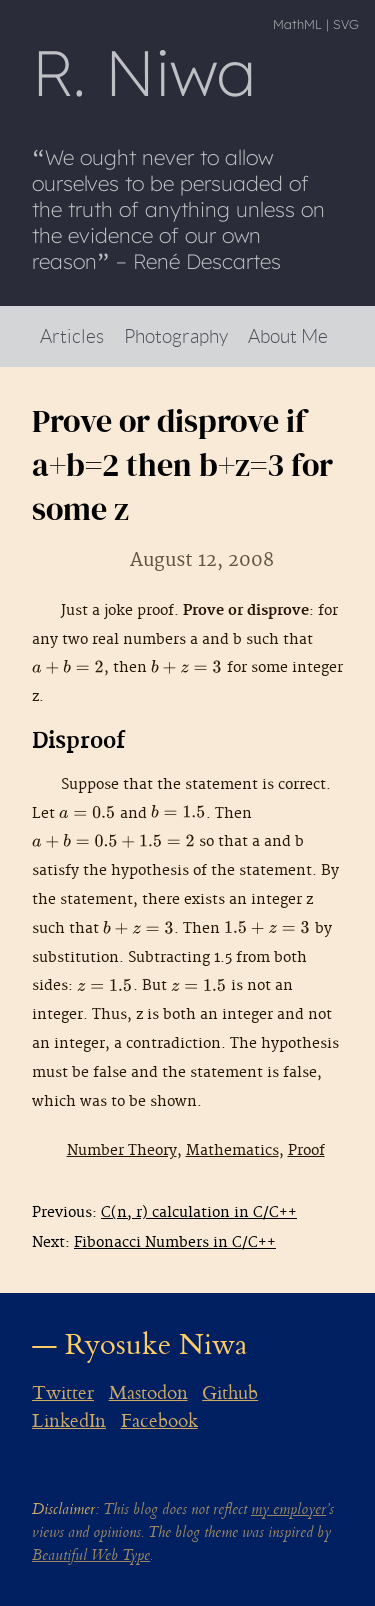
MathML (297, 24)
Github (230, 1393)
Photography (176, 335)
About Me (288, 335)
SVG (346, 24)
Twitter (63, 1393)
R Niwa (144, 72)
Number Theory (122, 1150)
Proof (306, 1150)
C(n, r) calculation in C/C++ (199, 1212)
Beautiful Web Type (91, 1555)
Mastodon (148, 1393)
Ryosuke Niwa (156, 1344)
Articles (72, 335)
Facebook (159, 1421)
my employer (288, 1509)
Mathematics (232, 1150)
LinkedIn (69, 1421)
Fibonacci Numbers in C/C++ (175, 1242)
